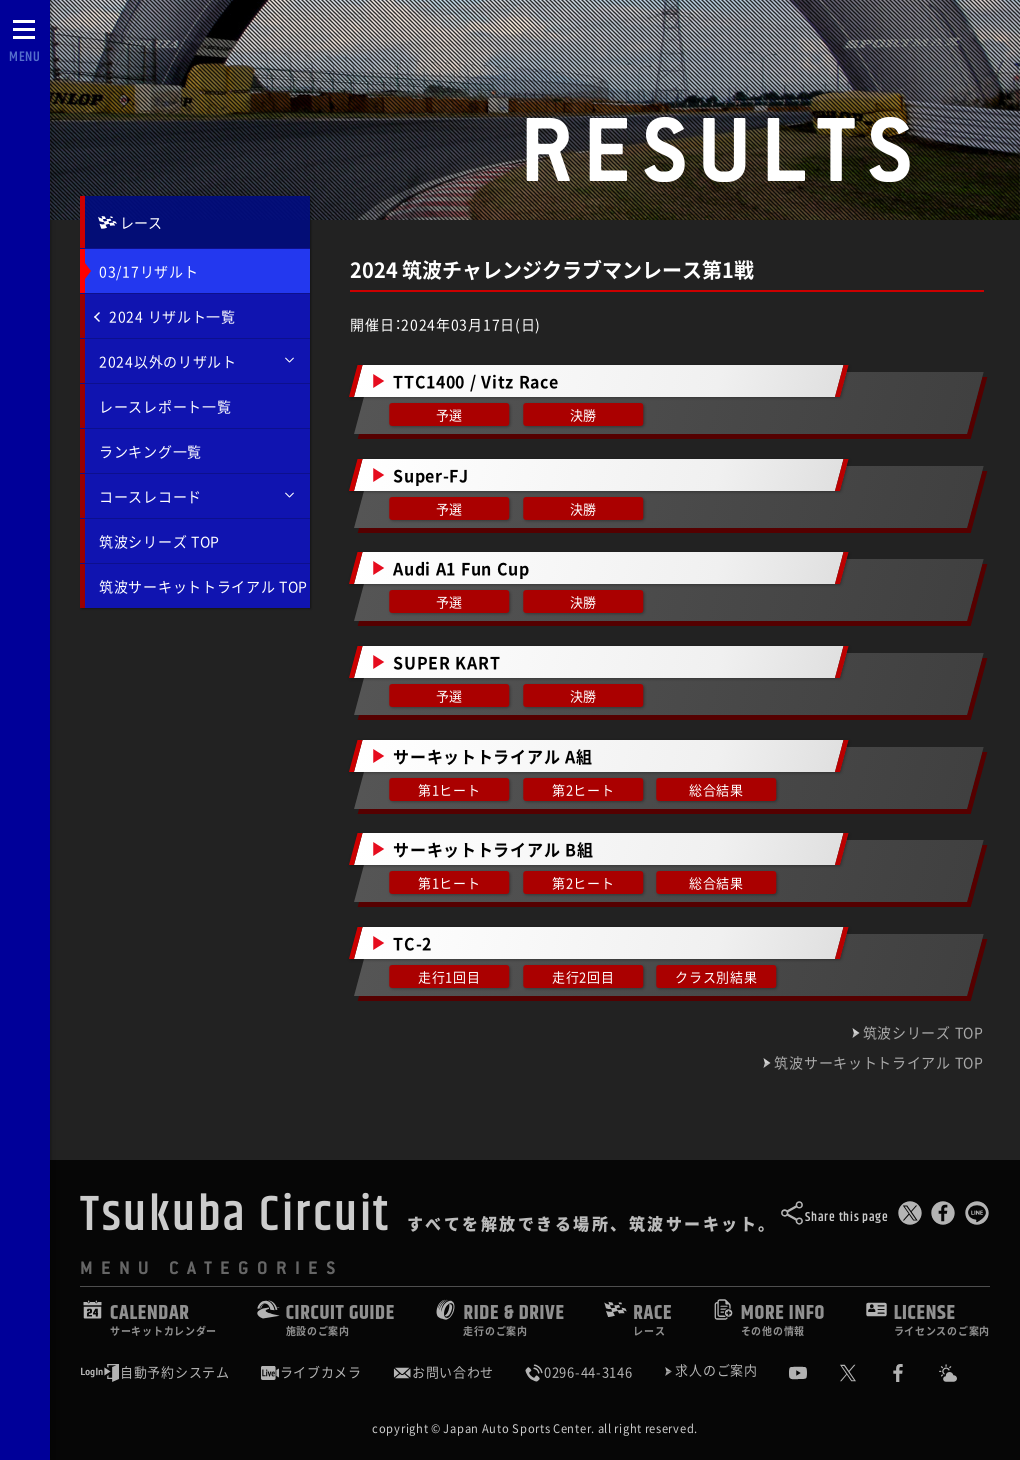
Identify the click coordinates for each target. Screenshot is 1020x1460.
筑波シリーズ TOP (159, 541)
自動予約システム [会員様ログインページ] (155, 1372)
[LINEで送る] (977, 1217)
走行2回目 (583, 976)
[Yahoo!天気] (963, 1373)
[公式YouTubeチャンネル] (813, 1373)
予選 (449, 414)
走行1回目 (449, 976)
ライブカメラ (311, 1372)
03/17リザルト (148, 271)
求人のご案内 (716, 1371)
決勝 (583, 414)
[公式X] (863, 1373)
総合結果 (717, 789)
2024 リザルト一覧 (165, 316)
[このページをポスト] (910, 1217)
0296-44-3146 (578, 1372)
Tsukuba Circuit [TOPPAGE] (235, 1215)
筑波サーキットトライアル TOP (203, 586)
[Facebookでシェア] (943, 1217)
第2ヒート (583, 789)
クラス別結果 (717, 976)
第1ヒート (449, 789)
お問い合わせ (443, 1372)
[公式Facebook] (913, 1373)
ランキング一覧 (150, 451)
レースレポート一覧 (165, 406)
